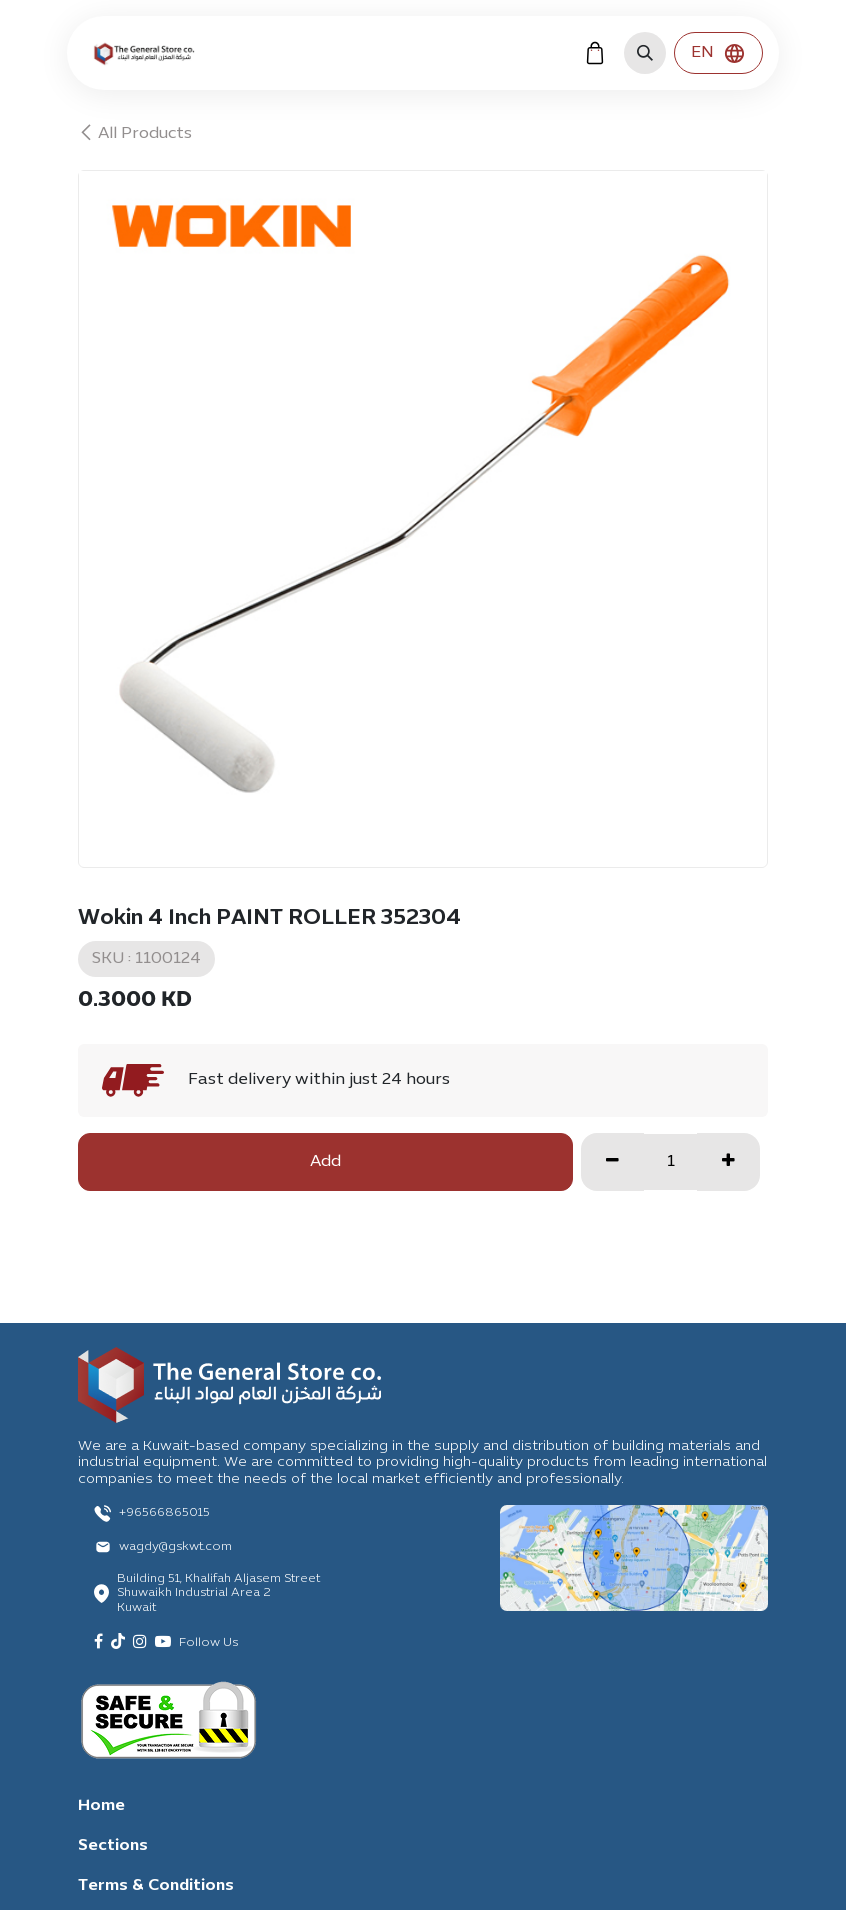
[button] (645, 53)
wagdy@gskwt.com (175, 1547)
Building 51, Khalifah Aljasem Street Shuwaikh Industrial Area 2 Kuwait (218, 1593)
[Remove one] (612, 1162)
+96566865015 (164, 1513)
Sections (113, 1846)
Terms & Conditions (156, 1886)
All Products (135, 134)
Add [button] (325, 1162)
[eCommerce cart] (595, 53)
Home (101, 1806)
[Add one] (728, 1162)
